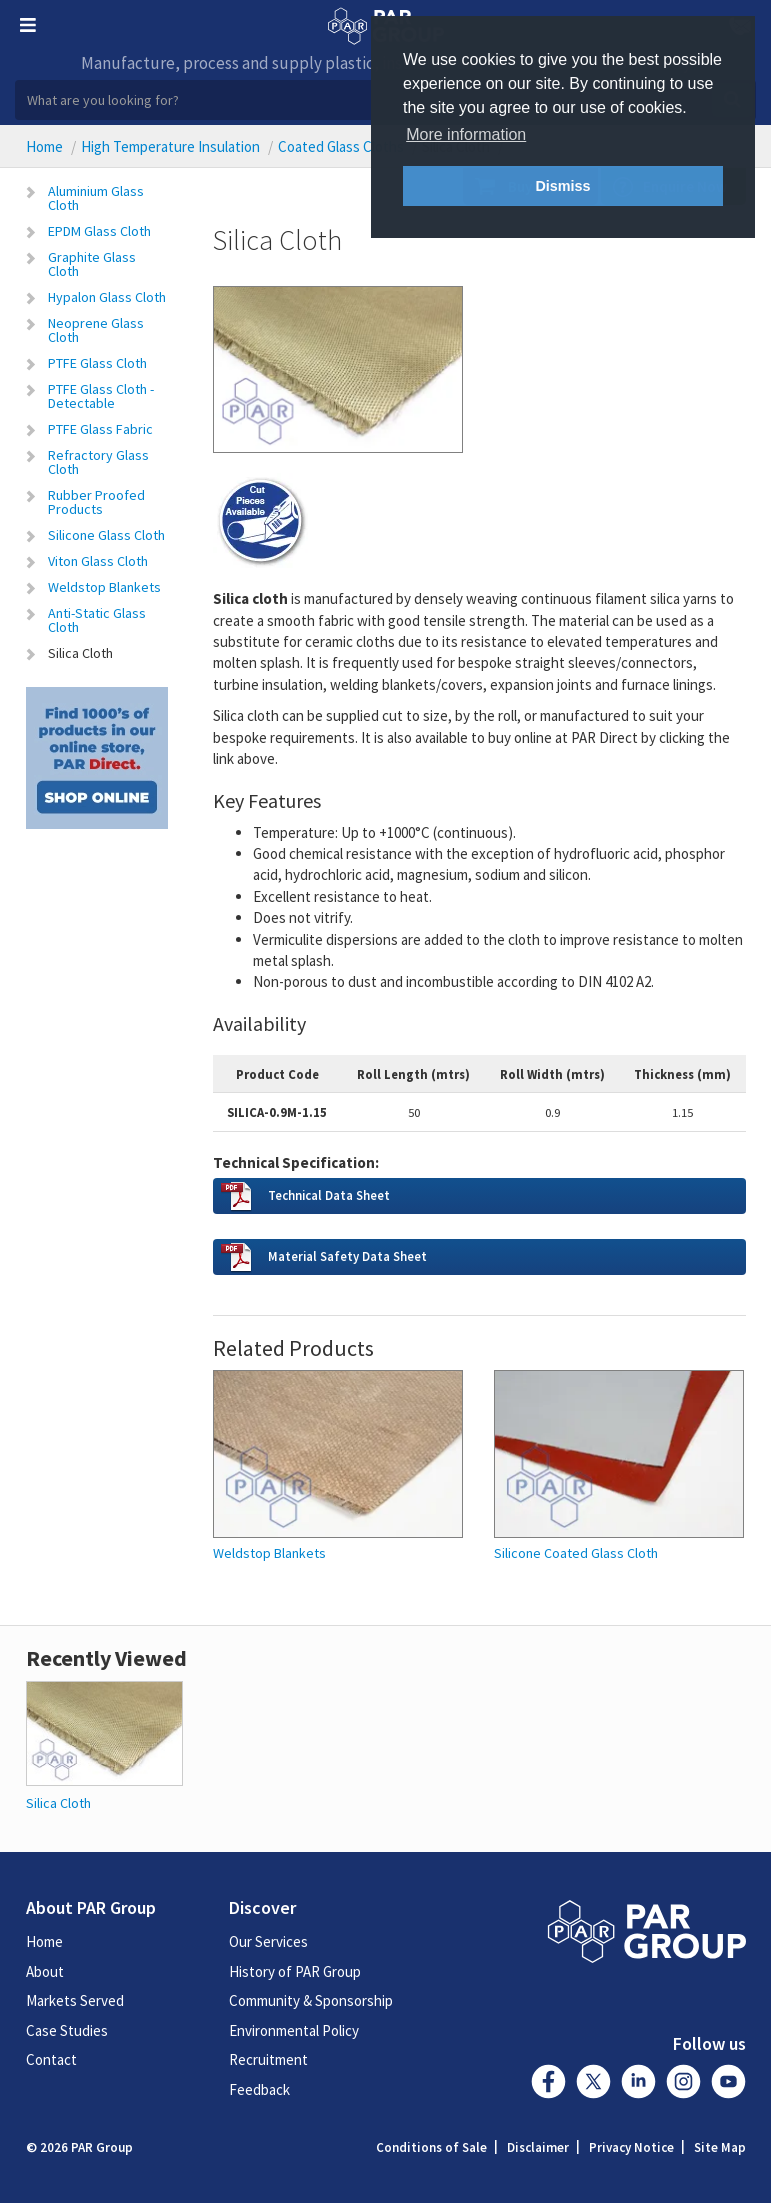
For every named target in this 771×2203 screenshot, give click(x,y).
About (45, 1971)
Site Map (720, 2147)
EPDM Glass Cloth (99, 231)
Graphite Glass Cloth (92, 264)
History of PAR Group (295, 1971)
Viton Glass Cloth (98, 561)
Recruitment (268, 2059)
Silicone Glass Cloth (106, 535)
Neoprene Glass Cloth (96, 330)
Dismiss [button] (562, 186)
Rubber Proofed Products (96, 502)
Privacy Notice (631, 2147)
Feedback (259, 2089)
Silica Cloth (80, 653)
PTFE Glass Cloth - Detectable (101, 396)
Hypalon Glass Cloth (107, 297)
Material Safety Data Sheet (347, 1256)
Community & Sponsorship (311, 2000)
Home (44, 146)
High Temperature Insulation (170, 146)
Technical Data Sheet (329, 1195)
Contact (51, 2059)
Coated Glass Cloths (341, 146)
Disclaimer (538, 2147)
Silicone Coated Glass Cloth (576, 1553)
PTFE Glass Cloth (97, 363)
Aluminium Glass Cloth (96, 198)
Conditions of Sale (431, 2147)
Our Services (268, 1941)
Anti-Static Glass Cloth (97, 620)
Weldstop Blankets (104, 587)
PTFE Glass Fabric (100, 429)
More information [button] (466, 134)
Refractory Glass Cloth (98, 462)
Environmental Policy (294, 2030)
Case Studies (67, 2030)
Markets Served (75, 2000)
